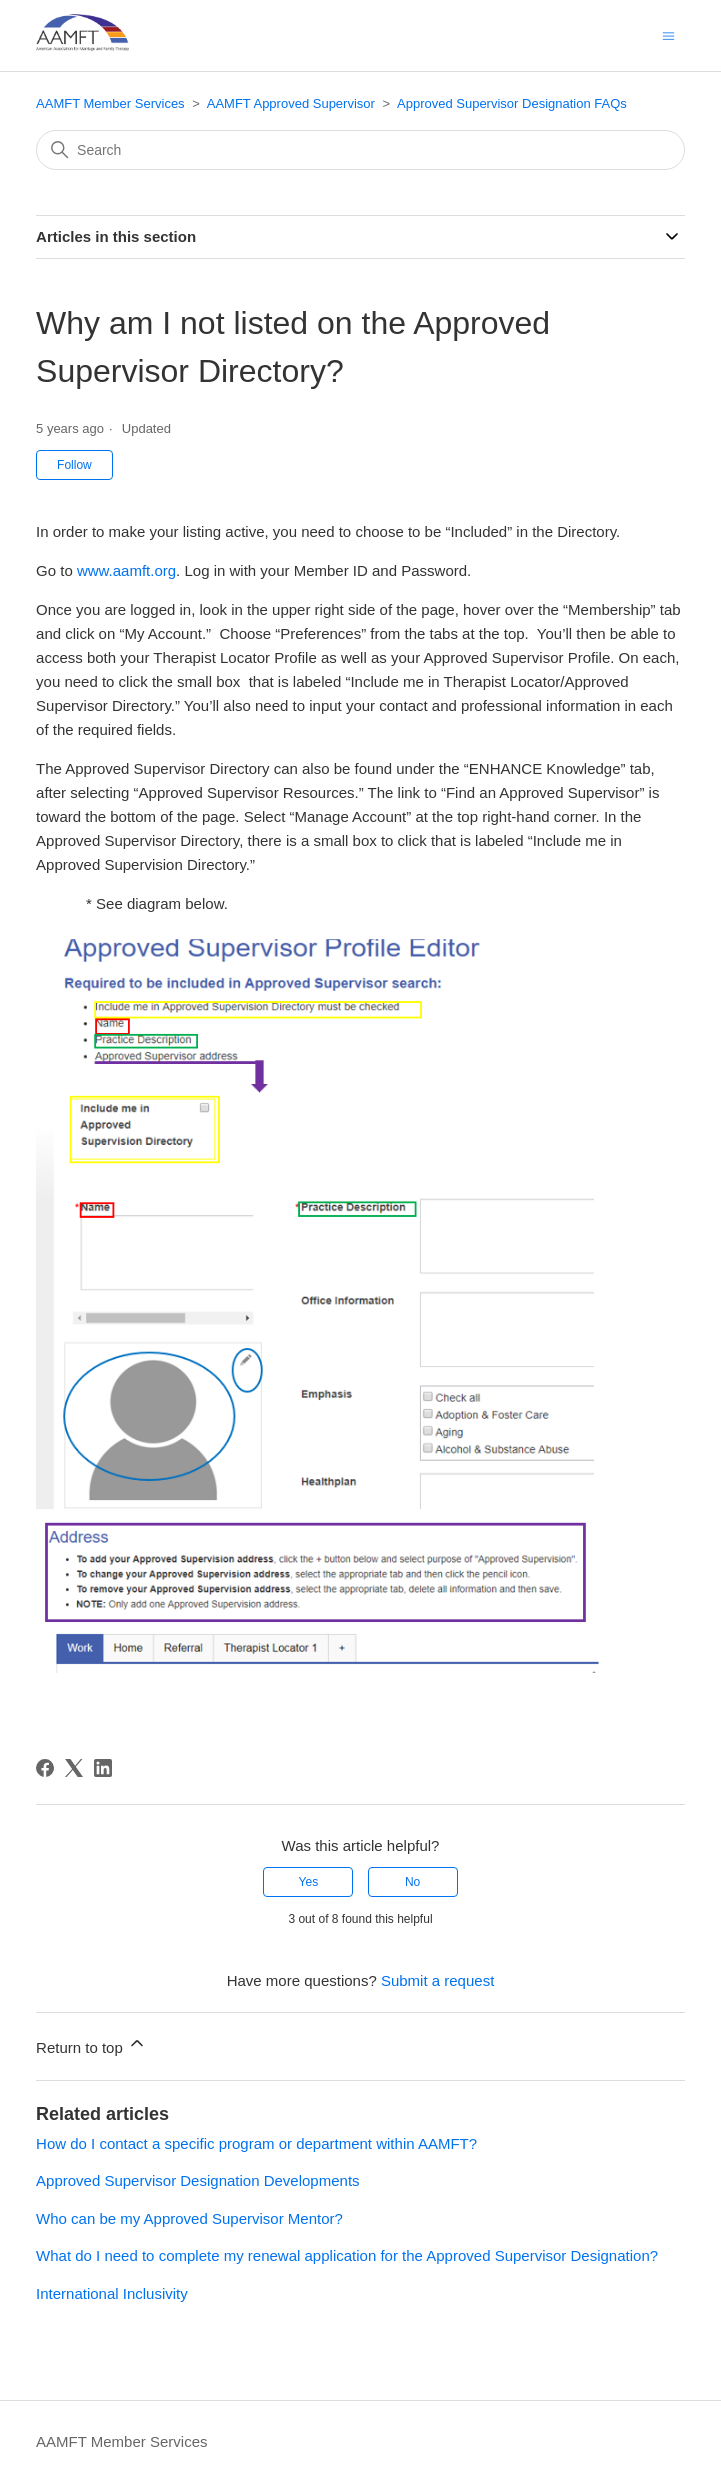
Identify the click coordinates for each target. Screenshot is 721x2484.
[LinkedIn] (103, 1768)
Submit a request (437, 1980)
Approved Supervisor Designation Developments (198, 2180)
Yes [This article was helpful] (309, 1882)
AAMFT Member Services (110, 103)
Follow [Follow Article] (74, 465)
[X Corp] (74, 1768)
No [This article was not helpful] (412, 1882)
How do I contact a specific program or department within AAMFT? (256, 2143)
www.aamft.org (126, 570)
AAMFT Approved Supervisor (291, 103)
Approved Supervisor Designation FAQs (512, 103)
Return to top (91, 2044)
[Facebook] (45, 1768)
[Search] (360, 150)
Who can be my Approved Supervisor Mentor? (189, 2218)
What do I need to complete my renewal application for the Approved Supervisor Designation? (347, 2255)
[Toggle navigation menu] (668, 34)
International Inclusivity (112, 2293)
